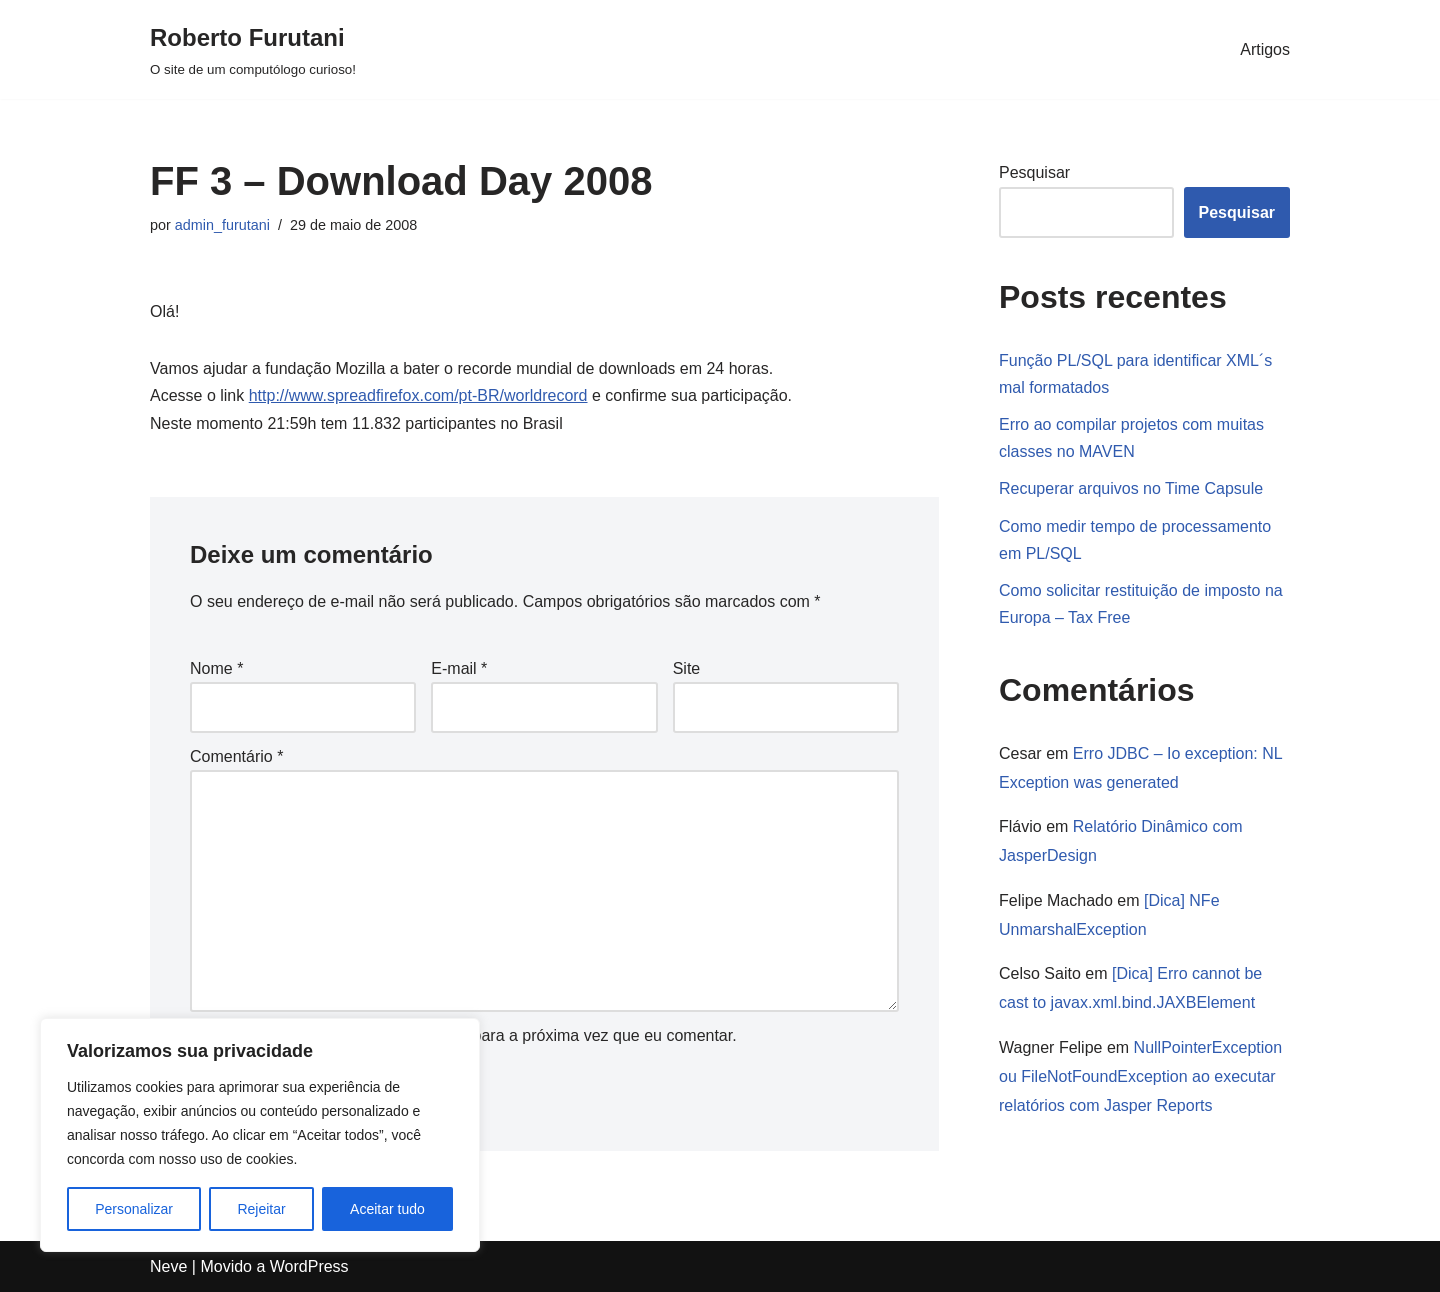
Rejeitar (261, 1209)
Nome (216, 668)
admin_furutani (222, 225)
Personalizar (134, 1209)
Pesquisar (1034, 172)
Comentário (236, 756)
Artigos (1265, 49)
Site (687, 668)
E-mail (459, 668)
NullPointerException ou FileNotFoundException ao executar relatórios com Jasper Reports (1140, 1076)
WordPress (309, 1266)
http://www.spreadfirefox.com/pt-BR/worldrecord (418, 395)
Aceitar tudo (387, 1209)
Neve (168, 1266)
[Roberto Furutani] (253, 49)
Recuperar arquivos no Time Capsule (1131, 488)
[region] (260, 1135)
